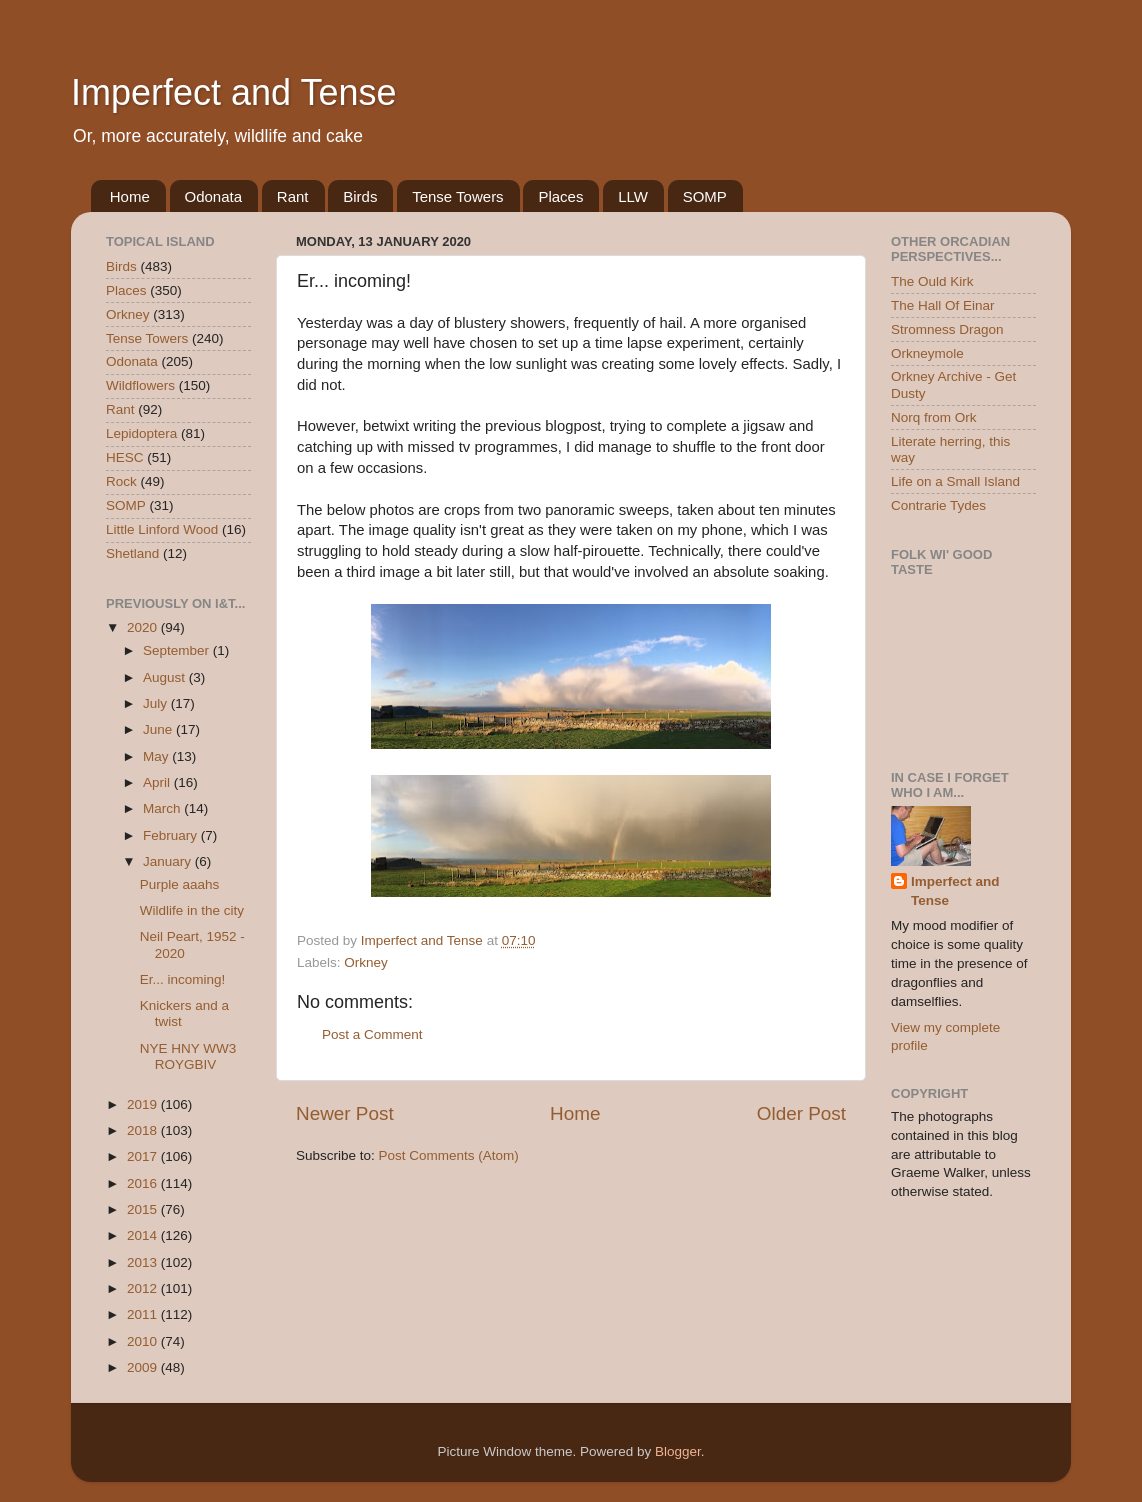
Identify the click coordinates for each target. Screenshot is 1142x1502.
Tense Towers (457, 196)
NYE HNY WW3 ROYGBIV (188, 1056)
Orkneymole (927, 353)
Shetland (132, 553)
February (172, 835)
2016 (144, 1183)
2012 (144, 1288)
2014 (144, 1235)
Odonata (214, 196)
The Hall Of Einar (943, 305)
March (163, 808)
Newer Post (345, 1113)
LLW (633, 196)
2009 (144, 1367)
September (178, 650)
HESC (125, 457)
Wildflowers (140, 385)
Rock (121, 481)
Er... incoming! (183, 979)
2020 (144, 627)
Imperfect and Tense (234, 92)
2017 (144, 1156)
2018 (144, 1130)
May (157, 756)
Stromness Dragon (947, 329)
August (166, 677)
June (159, 729)
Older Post (801, 1113)
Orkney (366, 962)
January (169, 861)
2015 (144, 1209)
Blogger (678, 1451)
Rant (293, 196)
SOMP (705, 196)
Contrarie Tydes (938, 505)
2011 (144, 1314)
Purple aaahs (180, 884)
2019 (144, 1104)
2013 (144, 1262)
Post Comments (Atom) (449, 1155)
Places (560, 196)
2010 (144, 1341)
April (158, 782)
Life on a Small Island (955, 481)
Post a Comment (372, 1034)
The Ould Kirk (932, 281)
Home (130, 196)
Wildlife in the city (192, 910)
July (157, 703)
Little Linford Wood (162, 529)
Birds (360, 196)
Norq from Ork (934, 417)
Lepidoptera (141, 433)
